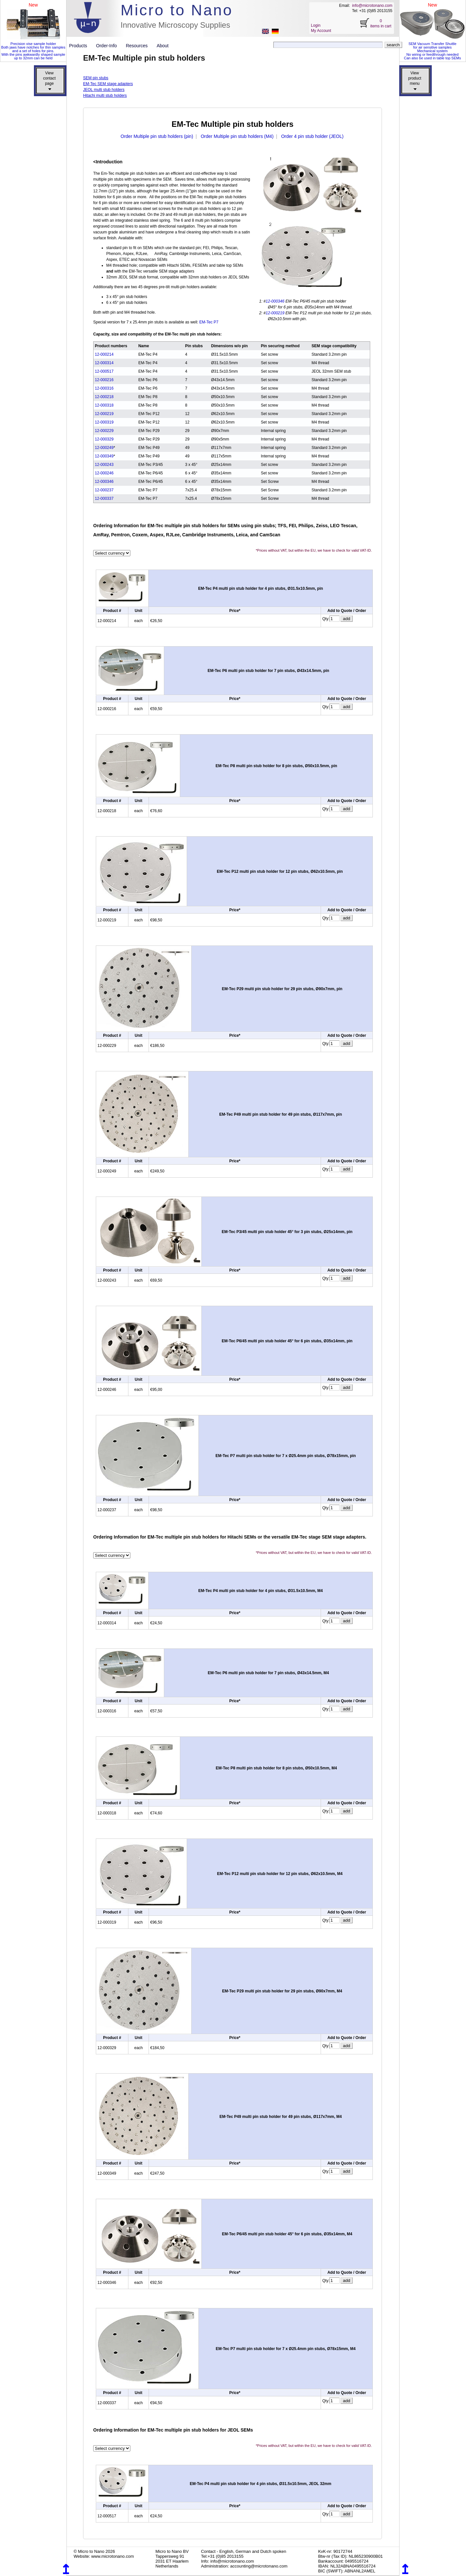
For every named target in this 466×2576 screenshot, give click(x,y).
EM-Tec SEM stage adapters (108, 84)
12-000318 (104, 405)
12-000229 (104, 430)
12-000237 (104, 490)
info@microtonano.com (372, 5)
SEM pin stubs (95, 78)
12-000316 (104, 388)
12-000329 (104, 439)
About (163, 45)
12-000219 (275, 313)
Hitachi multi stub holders (105, 95)
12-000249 (104, 447)
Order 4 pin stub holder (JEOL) (312, 136)
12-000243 (104, 464)
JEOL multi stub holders (103, 89)
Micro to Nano (177, 10)
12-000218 (104, 397)
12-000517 (104, 371)
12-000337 (104, 498)
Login (315, 25)
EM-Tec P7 (208, 322)
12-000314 (104, 363)
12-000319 (104, 422)
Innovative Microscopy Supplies (175, 25)
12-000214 (104, 354)
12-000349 (104, 456)
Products (80, 45)
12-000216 (104, 380)
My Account (321, 30)
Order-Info (109, 45)
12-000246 (104, 473)
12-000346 (275, 301)
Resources (139, 45)
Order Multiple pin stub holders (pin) (157, 136)
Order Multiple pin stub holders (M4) (237, 136)
